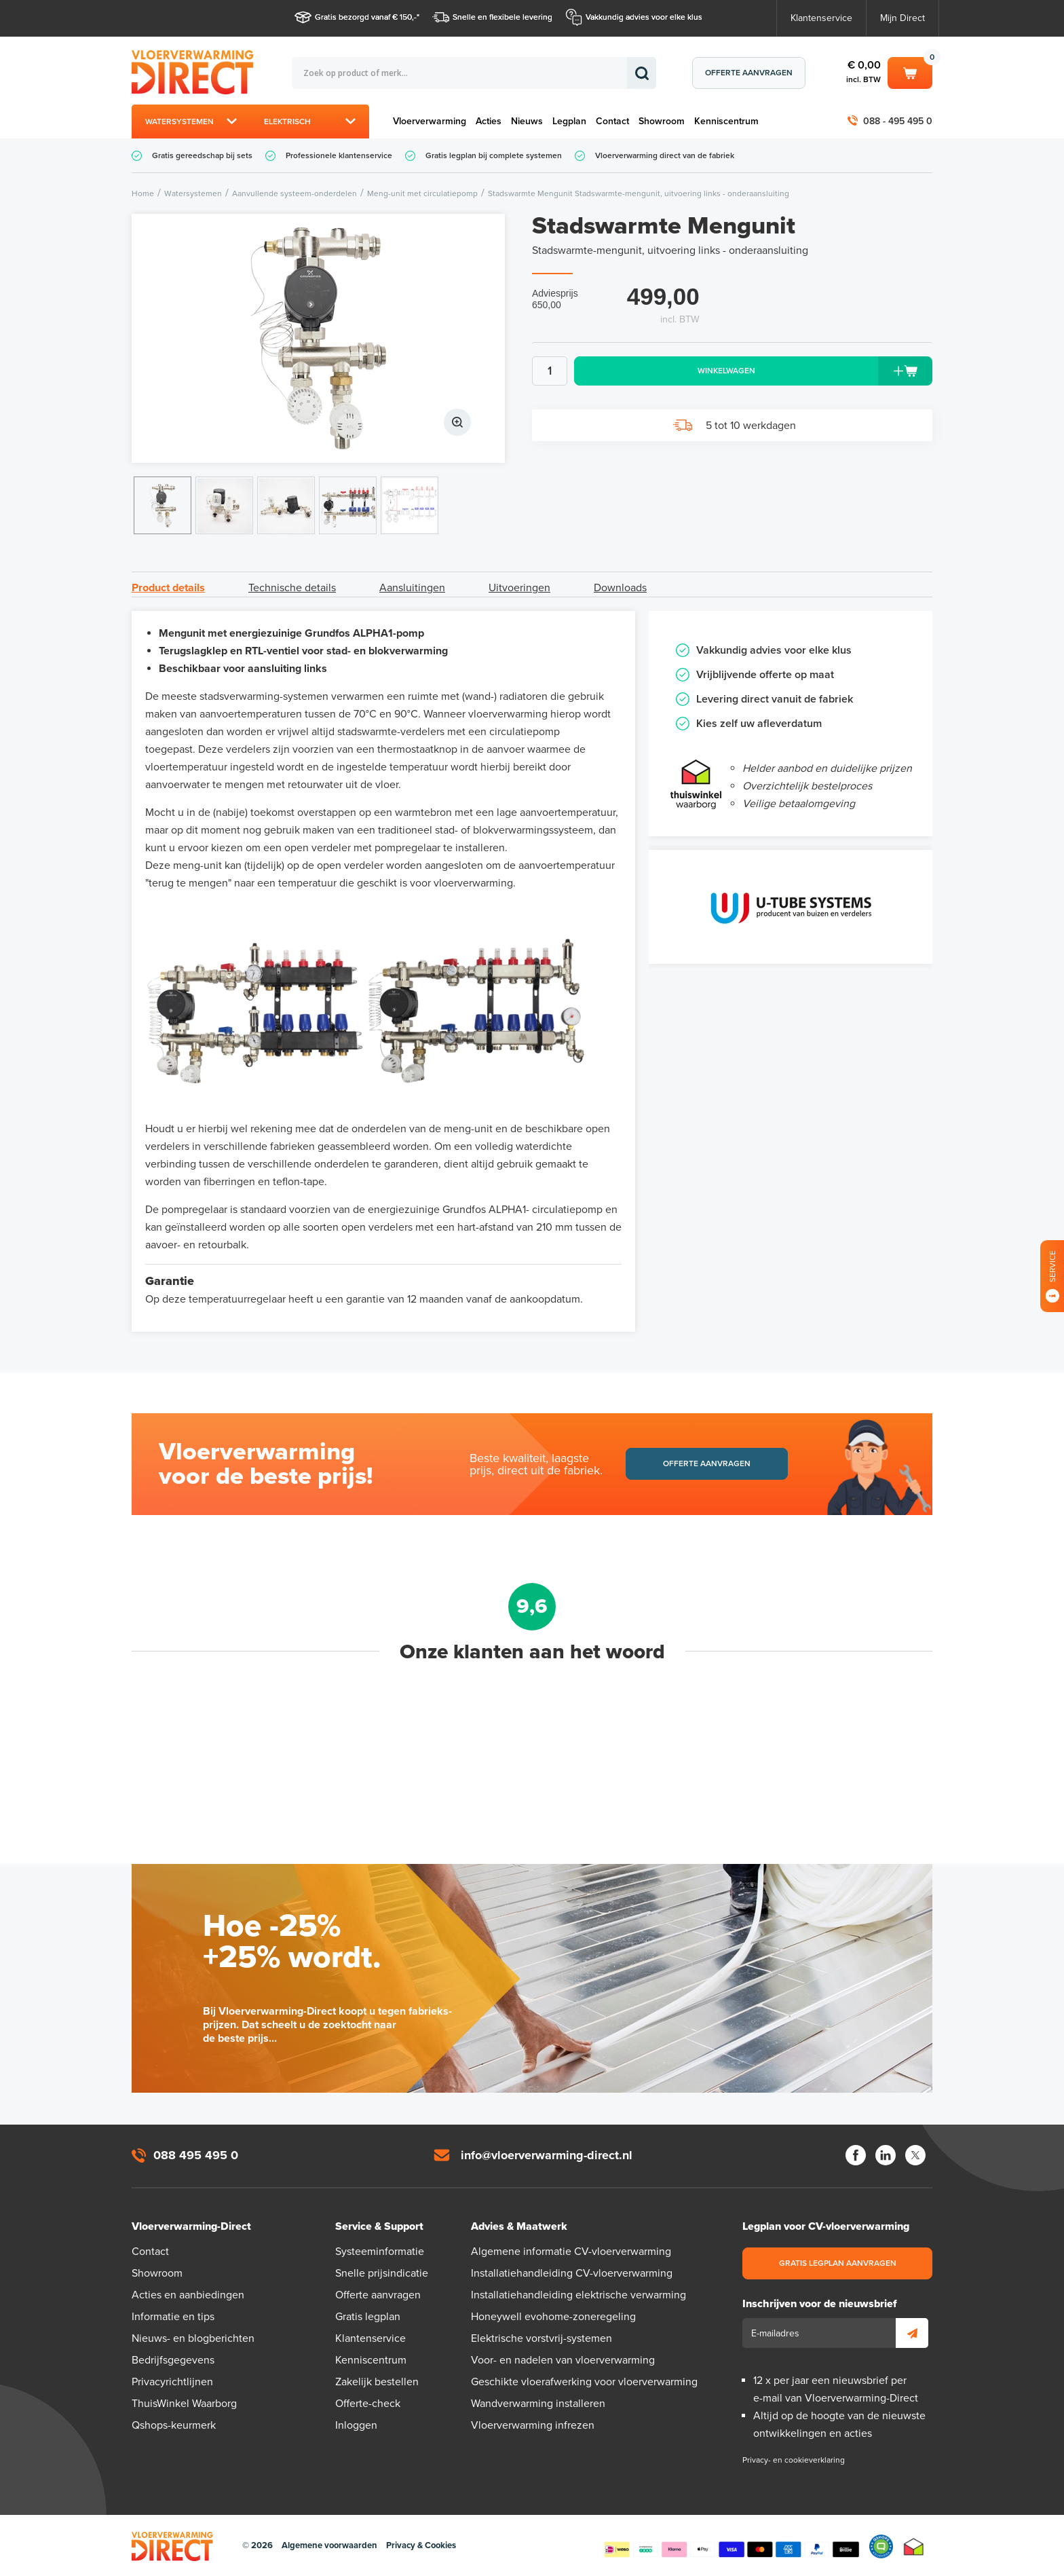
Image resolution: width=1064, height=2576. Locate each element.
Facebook (856, 2155)
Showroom (662, 121)
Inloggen (356, 2425)
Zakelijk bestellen (377, 2382)
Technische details (292, 588)
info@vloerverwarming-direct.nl (546, 2155)
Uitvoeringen (519, 588)
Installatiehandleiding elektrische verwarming (578, 2295)
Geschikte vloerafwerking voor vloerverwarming (584, 2382)
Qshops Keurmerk (881, 2546)
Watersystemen (179, 121)
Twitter (915, 2155)
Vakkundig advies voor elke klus (644, 17)
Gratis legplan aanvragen (837, 2263)
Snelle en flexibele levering (502, 17)
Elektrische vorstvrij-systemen (541, 2338)
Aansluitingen (412, 588)
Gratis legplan (367, 2316)
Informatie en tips (173, 2316)
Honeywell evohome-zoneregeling (553, 2316)
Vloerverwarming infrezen (532, 2425)
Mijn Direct (902, 18)
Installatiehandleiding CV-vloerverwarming (571, 2273)
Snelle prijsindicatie (381, 2273)
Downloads (620, 588)
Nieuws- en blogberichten (193, 2338)
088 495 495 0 (195, 2155)
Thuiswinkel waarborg (914, 2546)
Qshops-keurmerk (174, 2425)
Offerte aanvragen (749, 72)
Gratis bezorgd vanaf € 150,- (366, 17)
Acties (488, 121)
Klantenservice (821, 18)
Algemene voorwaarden (329, 2545)
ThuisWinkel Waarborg (184, 2403)
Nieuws (527, 121)
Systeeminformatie (379, 2251)
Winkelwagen (910, 72)
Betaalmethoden (731, 2546)
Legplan (569, 121)
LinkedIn (885, 2155)
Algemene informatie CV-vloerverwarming (571, 2251)
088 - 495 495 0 (897, 121)
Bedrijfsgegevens (173, 2360)
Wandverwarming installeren (538, 2403)
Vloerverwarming (429, 121)
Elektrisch (287, 121)
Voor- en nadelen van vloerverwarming (563, 2360)
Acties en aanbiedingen (188, 2295)
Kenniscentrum (726, 121)
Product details (168, 588)
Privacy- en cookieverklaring (793, 2460)
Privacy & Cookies (421, 2545)
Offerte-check (367, 2403)
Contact (612, 121)
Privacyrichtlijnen (172, 2382)
